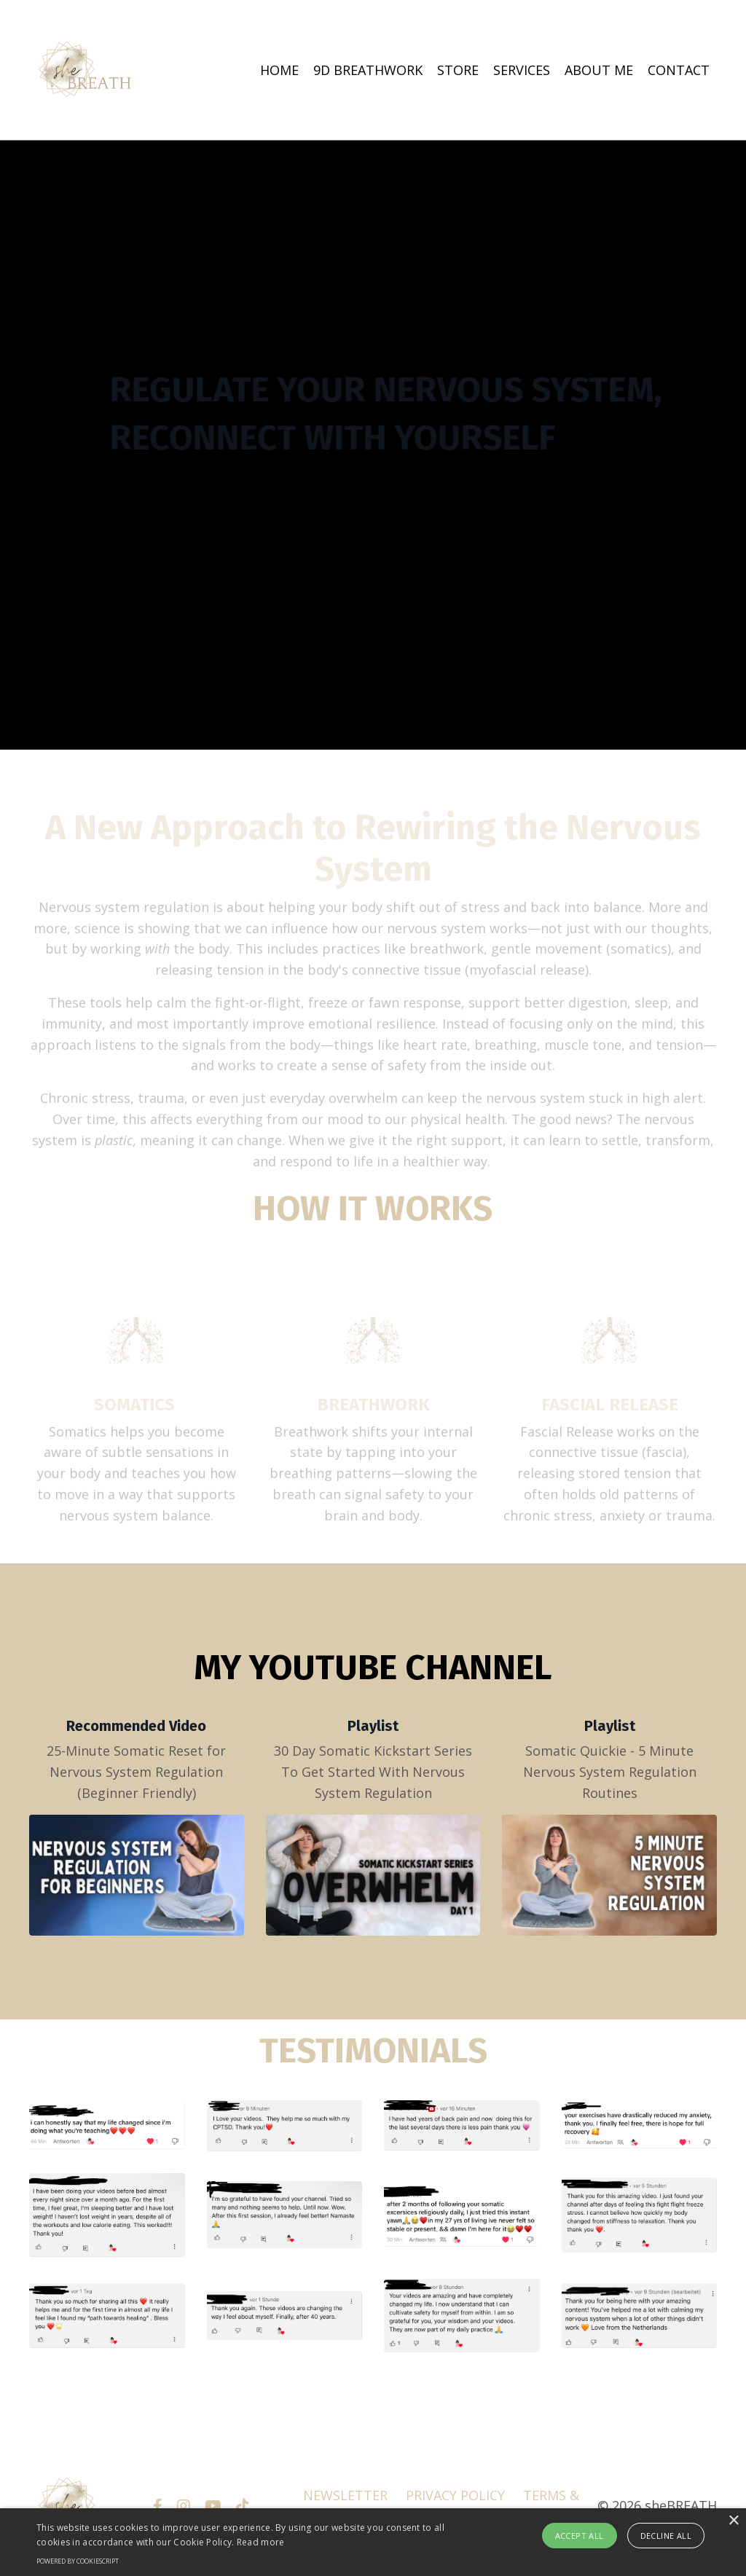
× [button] (733, 2521)
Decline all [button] (665, 2535)
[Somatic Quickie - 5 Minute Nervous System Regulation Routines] (609, 1875)
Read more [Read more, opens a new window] (261, 2542)
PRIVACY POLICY (455, 2495)
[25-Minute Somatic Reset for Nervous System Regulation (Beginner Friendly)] (136, 1875)
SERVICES (521, 70)
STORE (458, 70)
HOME (279, 70)
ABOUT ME (599, 70)
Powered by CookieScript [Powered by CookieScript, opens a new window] (77, 2561)
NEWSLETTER (345, 2495)
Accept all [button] (579, 2535)
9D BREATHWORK (368, 70)
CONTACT (679, 70)
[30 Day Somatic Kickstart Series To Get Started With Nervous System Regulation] (373, 1875)
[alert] (373, 2542)
